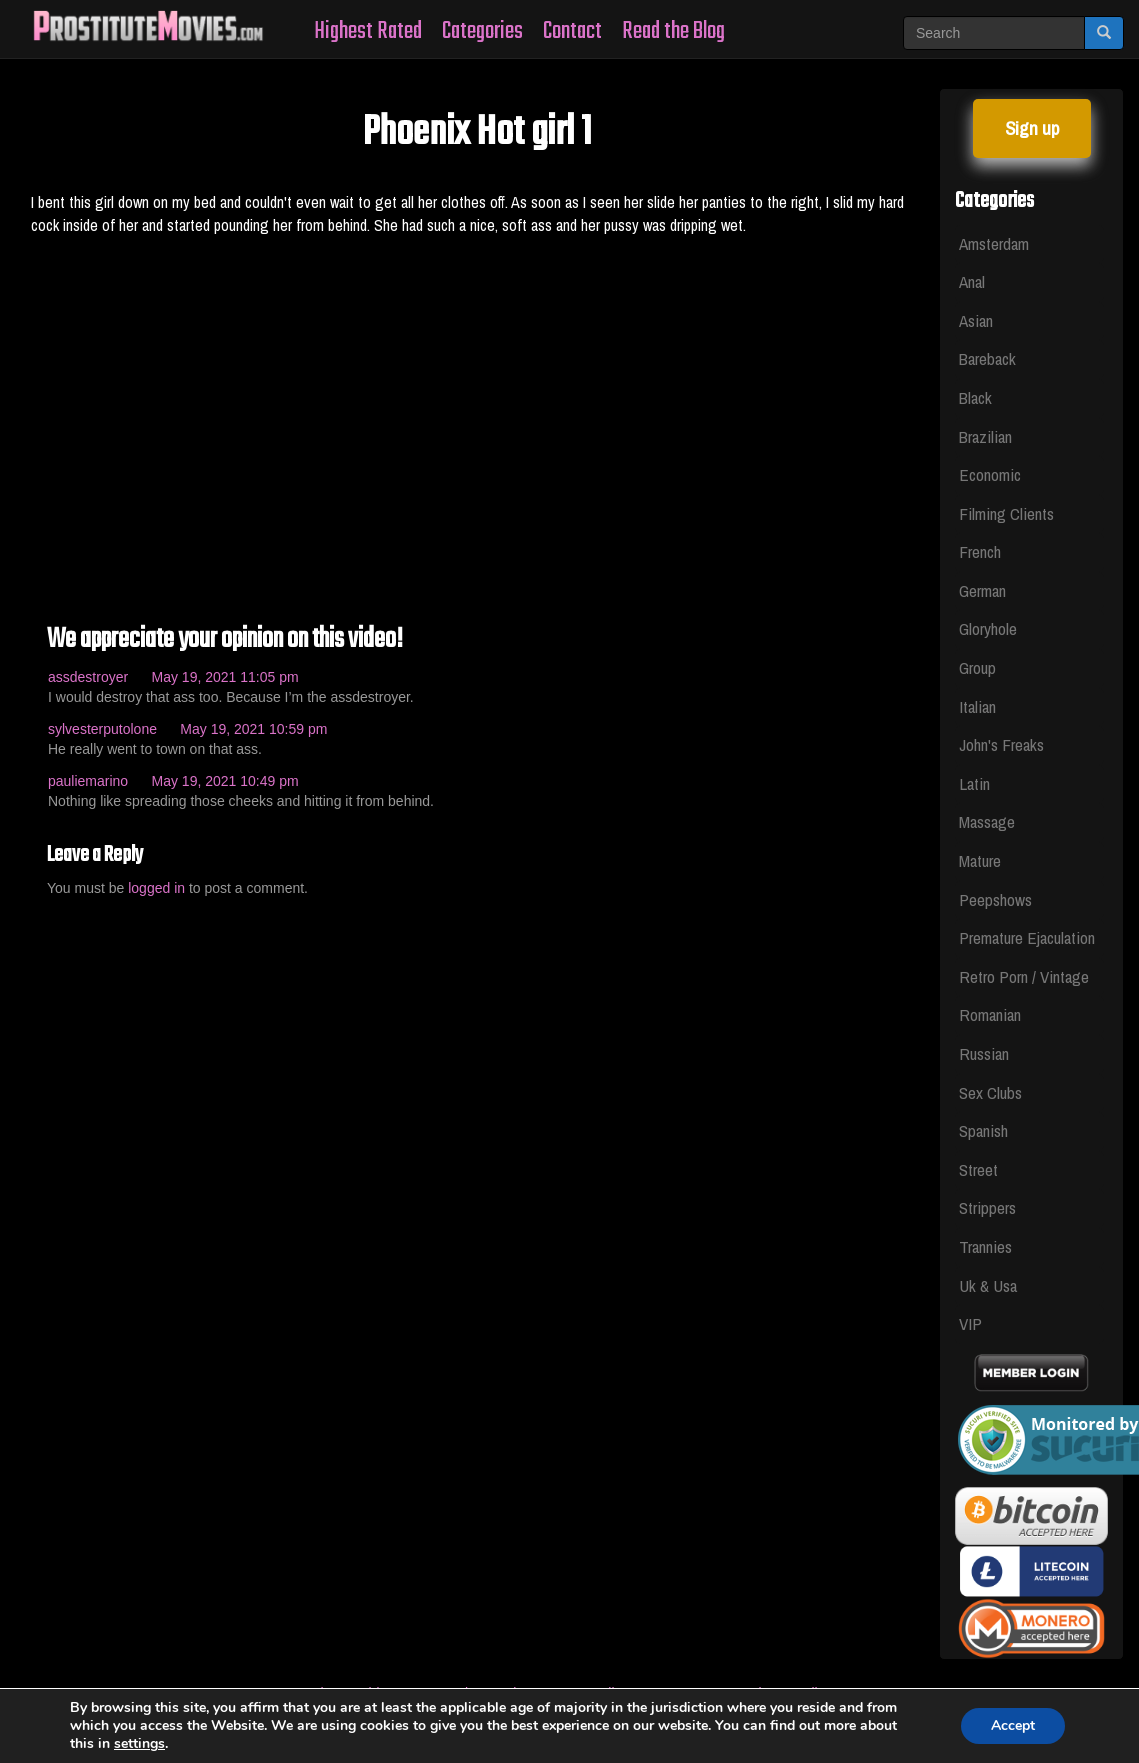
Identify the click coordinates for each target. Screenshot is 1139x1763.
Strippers (987, 1207)
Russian (984, 1053)
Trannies (985, 1246)
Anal (972, 281)
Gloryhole (988, 628)
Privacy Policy (787, 1693)
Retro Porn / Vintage (1024, 976)
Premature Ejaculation (1027, 937)
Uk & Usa (988, 1285)
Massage (987, 821)
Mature (980, 860)
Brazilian (985, 436)
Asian (976, 320)
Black (975, 397)
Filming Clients (1006, 513)
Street (978, 1169)
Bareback (987, 358)
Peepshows (995, 899)
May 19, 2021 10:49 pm (225, 781)
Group (977, 667)
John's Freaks (1001, 744)
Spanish (983, 1130)
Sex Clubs (990, 1092)
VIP (970, 1323)
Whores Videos (354, 1693)
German (982, 590)
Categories (482, 31)
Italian (977, 706)
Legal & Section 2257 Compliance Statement (573, 1693)
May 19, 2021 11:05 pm (225, 677)
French (980, 551)
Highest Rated (368, 31)
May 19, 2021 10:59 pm (253, 729)
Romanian (990, 1014)
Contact (572, 31)
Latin (974, 783)
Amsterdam (994, 243)
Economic (990, 474)
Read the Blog (673, 31)
